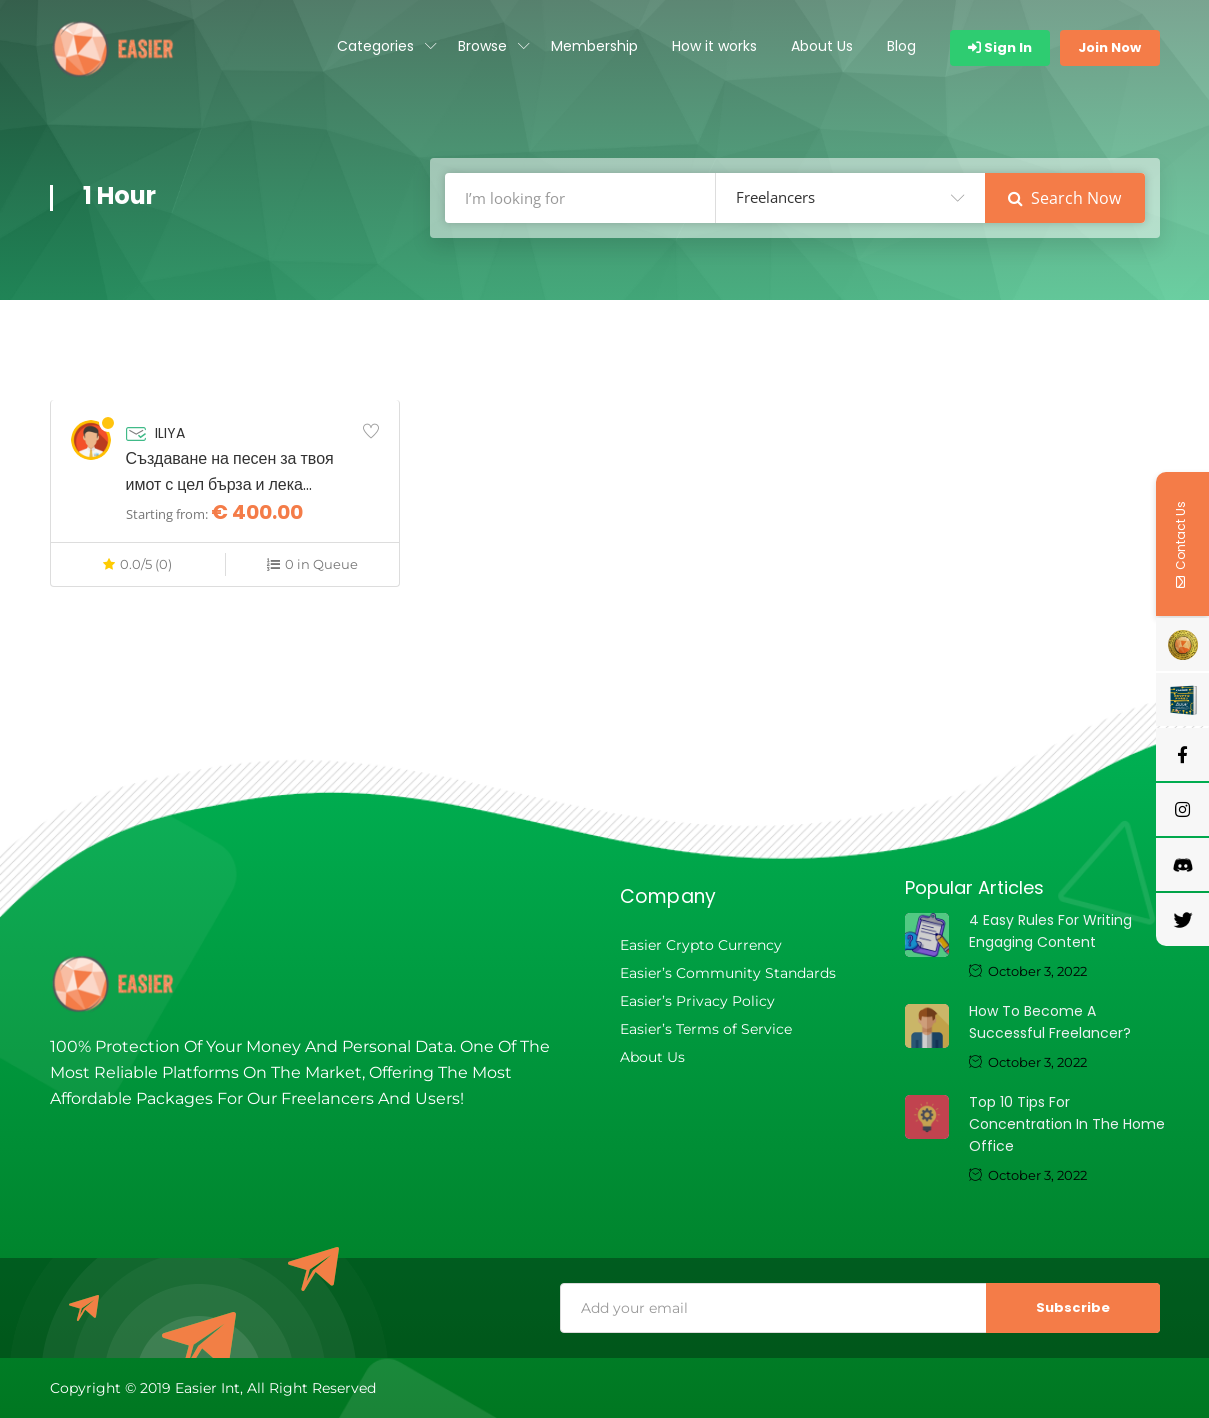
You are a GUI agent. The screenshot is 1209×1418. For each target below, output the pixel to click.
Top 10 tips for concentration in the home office (1067, 1124)
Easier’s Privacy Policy (697, 1001)
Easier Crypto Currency (701, 945)
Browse (482, 46)
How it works (714, 46)
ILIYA (170, 433)
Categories (375, 46)
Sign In (1000, 47)
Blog (901, 46)
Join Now (1109, 47)
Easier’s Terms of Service (706, 1029)
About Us (822, 46)
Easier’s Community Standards (728, 973)
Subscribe (1073, 1307)
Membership (594, 46)
